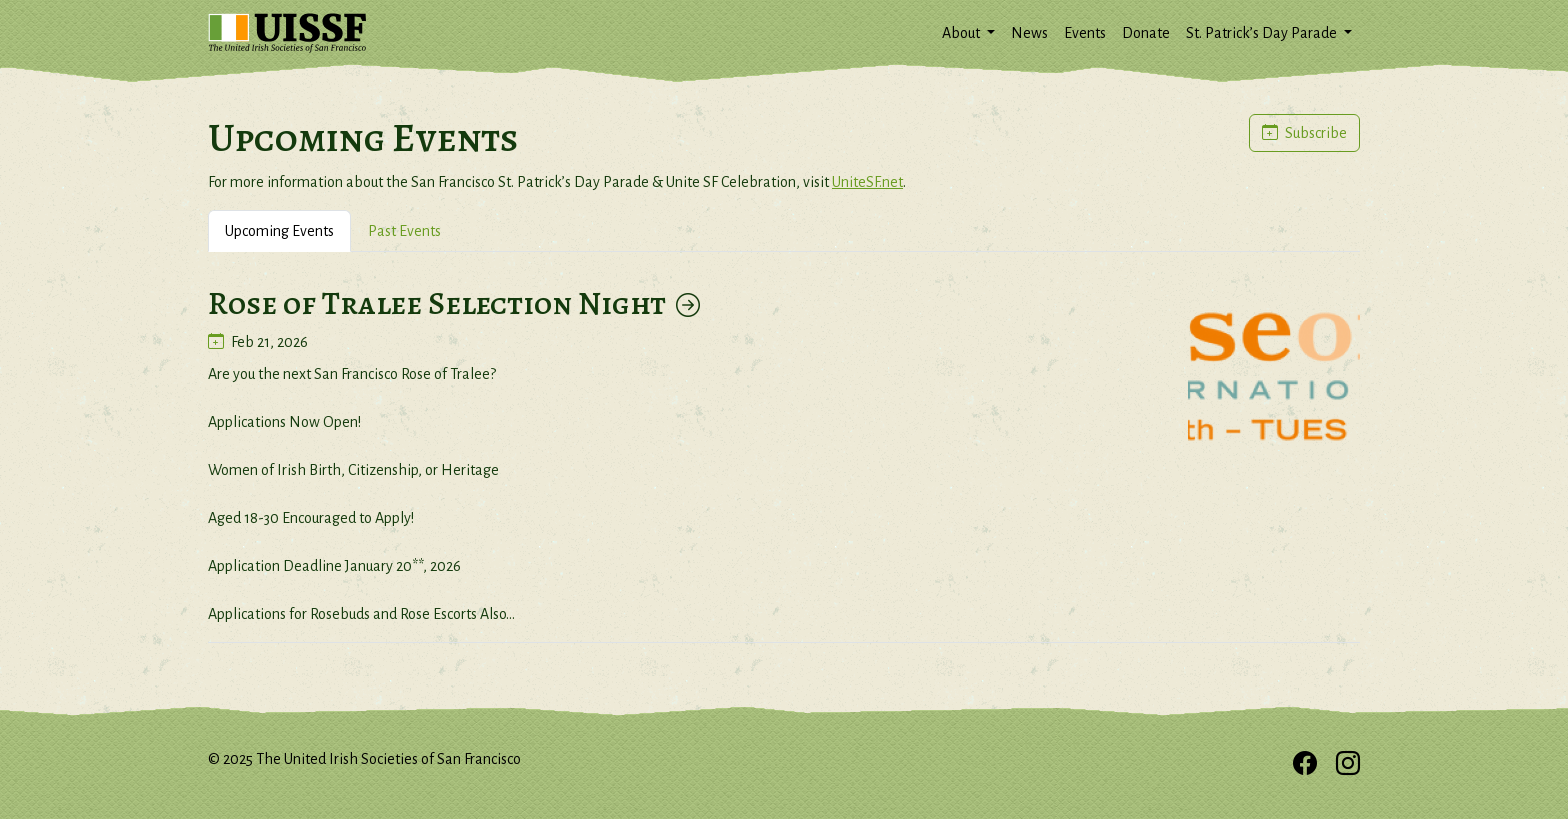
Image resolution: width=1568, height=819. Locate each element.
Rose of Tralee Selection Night (454, 303)
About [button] (962, 33)
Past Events (404, 231)
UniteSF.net (867, 182)
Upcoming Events (279, 231)
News (1029, 33)
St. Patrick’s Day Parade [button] (1263, 33)
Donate (1146, 33)
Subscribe (1304, 133)
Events (1085, 33)
